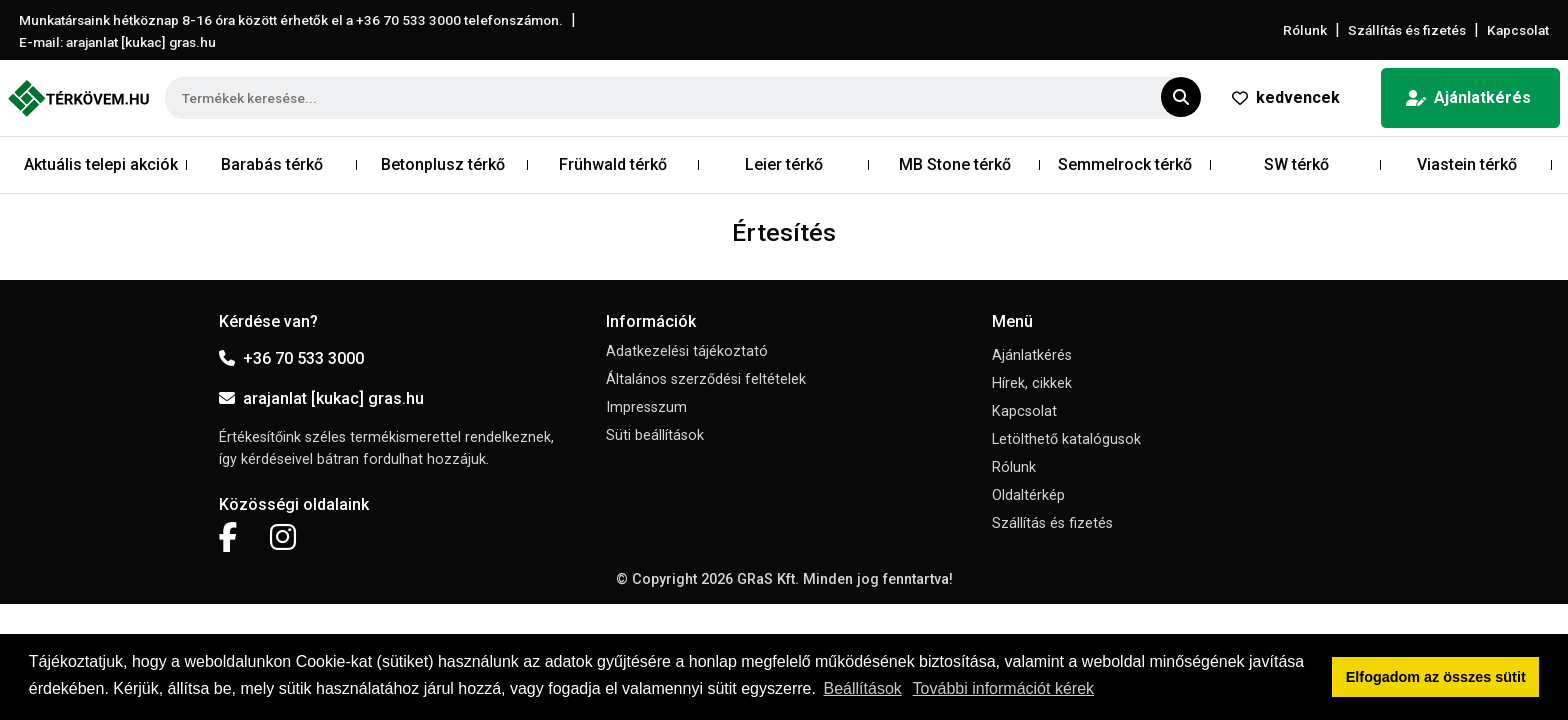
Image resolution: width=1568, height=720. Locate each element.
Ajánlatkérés (1468, 97)
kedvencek (1286, 97)
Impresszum (646, 407)
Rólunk (1305, 30)
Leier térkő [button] (784, 164)
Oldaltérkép (1028, 495)
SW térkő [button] (1296, 164)
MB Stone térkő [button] (955, 164)
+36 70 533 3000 (291, 358)
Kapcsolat (1518, 30)
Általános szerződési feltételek (706, 379)
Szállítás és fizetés (1407, 30)
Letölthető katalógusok (1066, 439)
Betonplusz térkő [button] (443, 164)
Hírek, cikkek (1032, 383)
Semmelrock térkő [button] (1125, 164)
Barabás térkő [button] (272, 164)
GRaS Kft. (768, 579)
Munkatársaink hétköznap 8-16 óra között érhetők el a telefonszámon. (291, 20)
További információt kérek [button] (1003, 688)
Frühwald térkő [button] (613, 164)
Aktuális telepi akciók (101, 164)
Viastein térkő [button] (1467, 164)
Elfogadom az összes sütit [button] (1436, 677)
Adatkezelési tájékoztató (687, 351)
